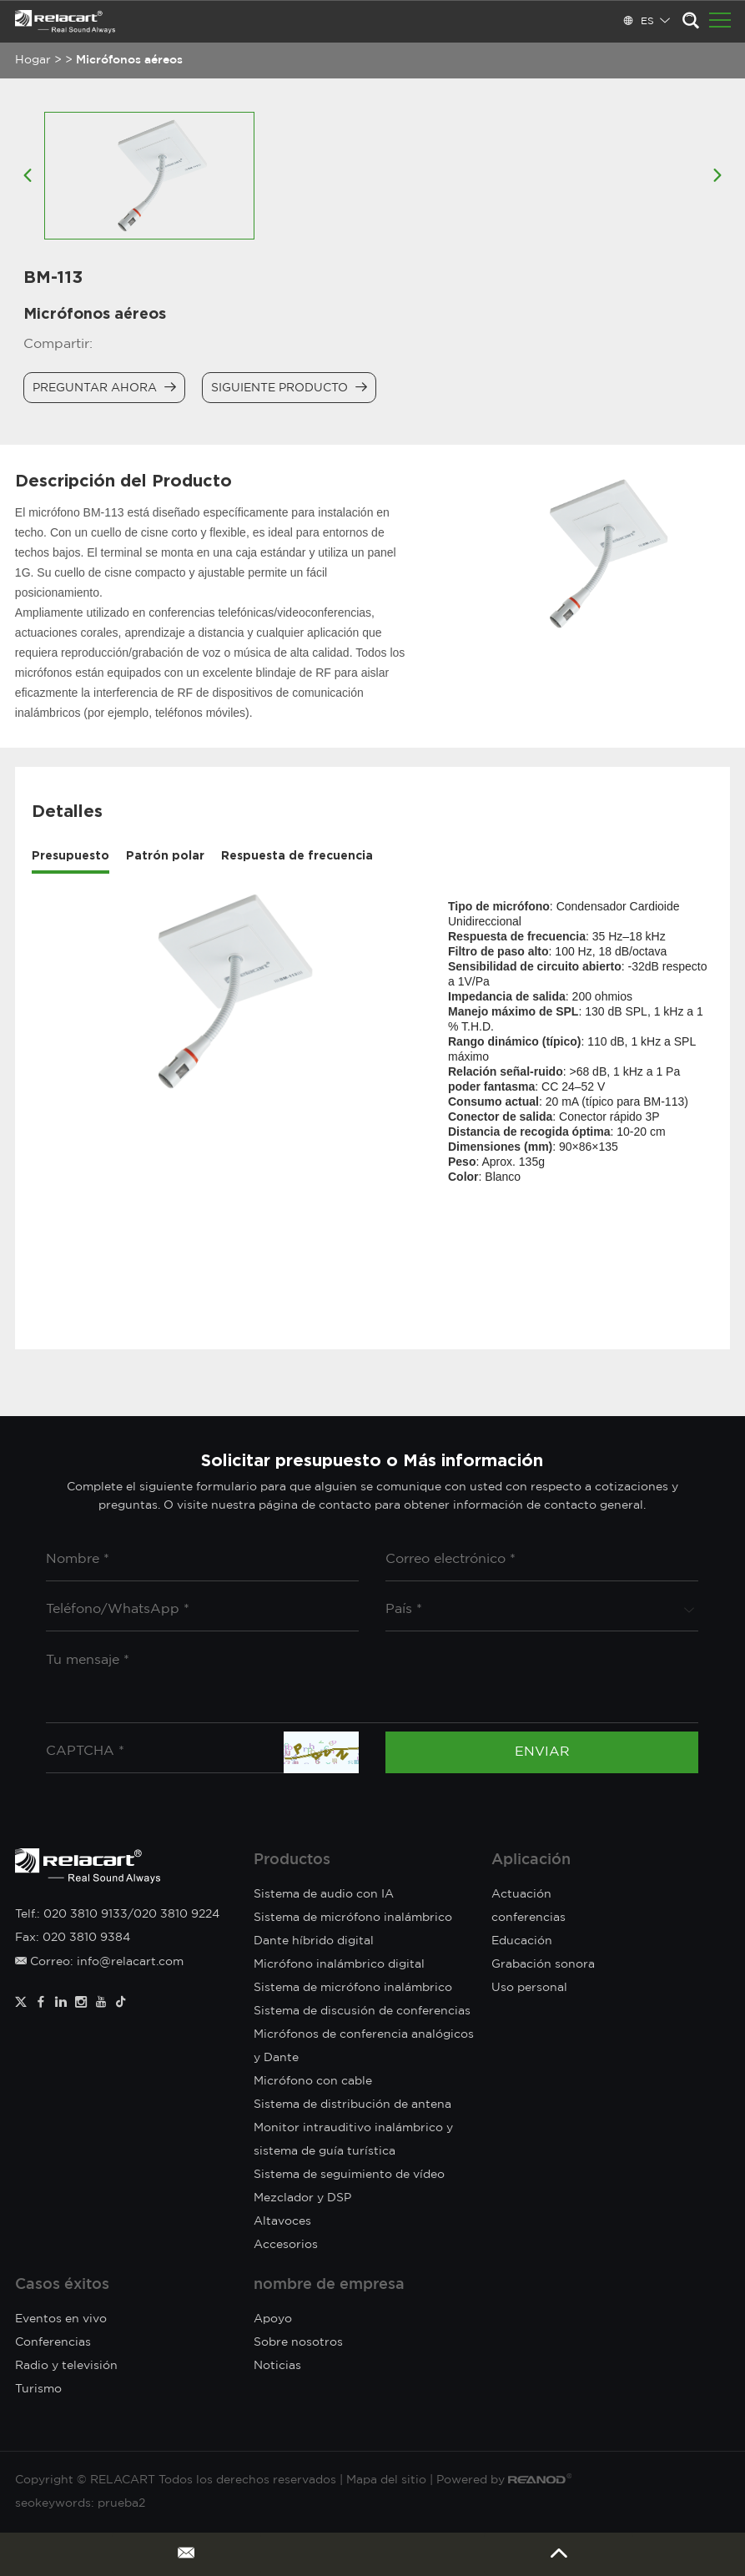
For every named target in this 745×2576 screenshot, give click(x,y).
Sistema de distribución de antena (352, 2105)
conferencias (528, 1918)
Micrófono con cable (313, 2081)
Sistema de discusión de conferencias (362, 2011)
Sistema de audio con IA (324, 1894)
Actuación (521, 1894)
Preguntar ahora (104, 387)
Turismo (38, 2389)
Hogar (33, 60)
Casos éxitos (62, 2284)
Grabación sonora (543, 1964)
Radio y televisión (66, 2366)
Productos (292, 1860)
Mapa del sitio (386, 2480)
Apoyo (273, 2319)
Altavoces (282, 2221)
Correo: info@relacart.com (99, 1962)
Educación (521, 1941)
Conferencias (53, 2342)
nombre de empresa (329, 2284)
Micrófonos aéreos (129, 60)
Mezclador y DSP (302, 2198)
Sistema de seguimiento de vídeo (349, 2175)
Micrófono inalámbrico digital (339, 1964)
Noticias (277, 2366)
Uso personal (529, 1988)
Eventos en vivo (61, 2319)
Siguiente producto (289, 387)
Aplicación (531, 1860)
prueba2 (121, 2503)
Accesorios (286, 2245)
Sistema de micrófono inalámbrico (353, 1988)
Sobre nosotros (298, 2342)
